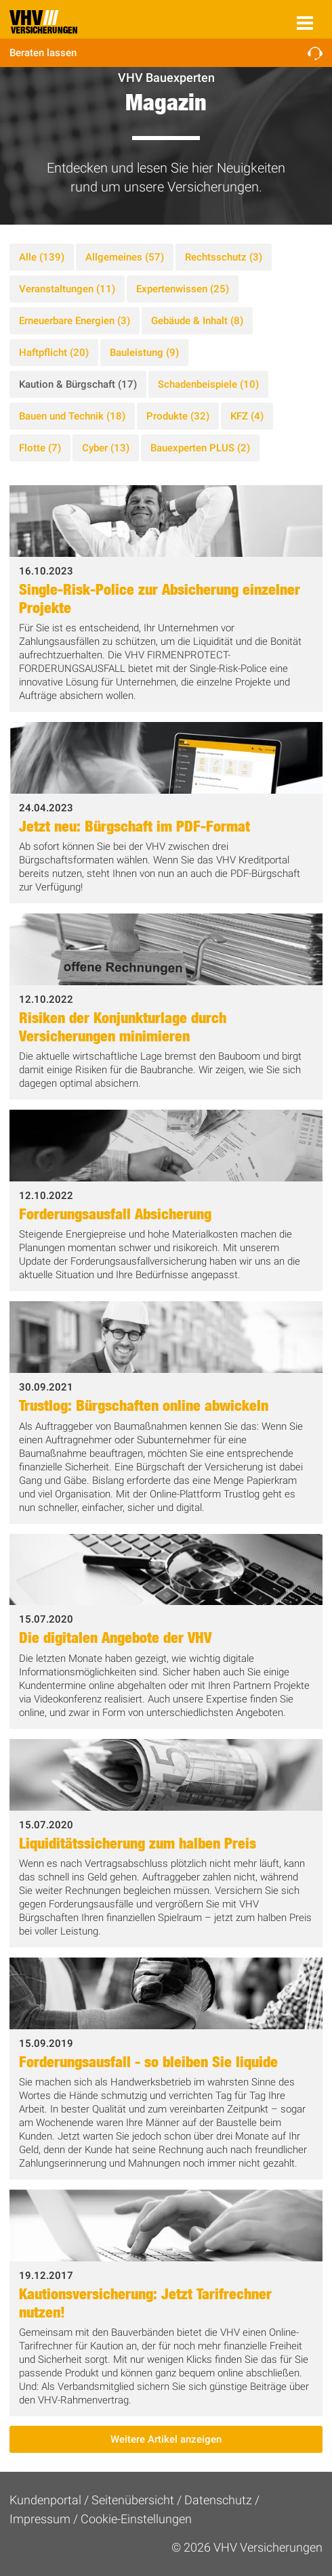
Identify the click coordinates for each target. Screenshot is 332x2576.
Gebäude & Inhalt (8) (197, 321)
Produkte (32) (177, 416)
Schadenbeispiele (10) (208, 384)
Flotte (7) (40, 448)
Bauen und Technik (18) (72, 416)
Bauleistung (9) (144, 352)
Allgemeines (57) (124, 257)
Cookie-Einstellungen (136, 2519)
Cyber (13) (105, 448)
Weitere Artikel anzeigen (166, 2439)
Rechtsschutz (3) (223, 257)
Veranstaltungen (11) (67, 289)
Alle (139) (41, 257)
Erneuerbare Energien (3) (74, 321)
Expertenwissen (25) (182, 289)
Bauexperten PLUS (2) (200, 448)
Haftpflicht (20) (54, 352)
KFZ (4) (247, 416)
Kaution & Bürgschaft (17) (78, 384)
